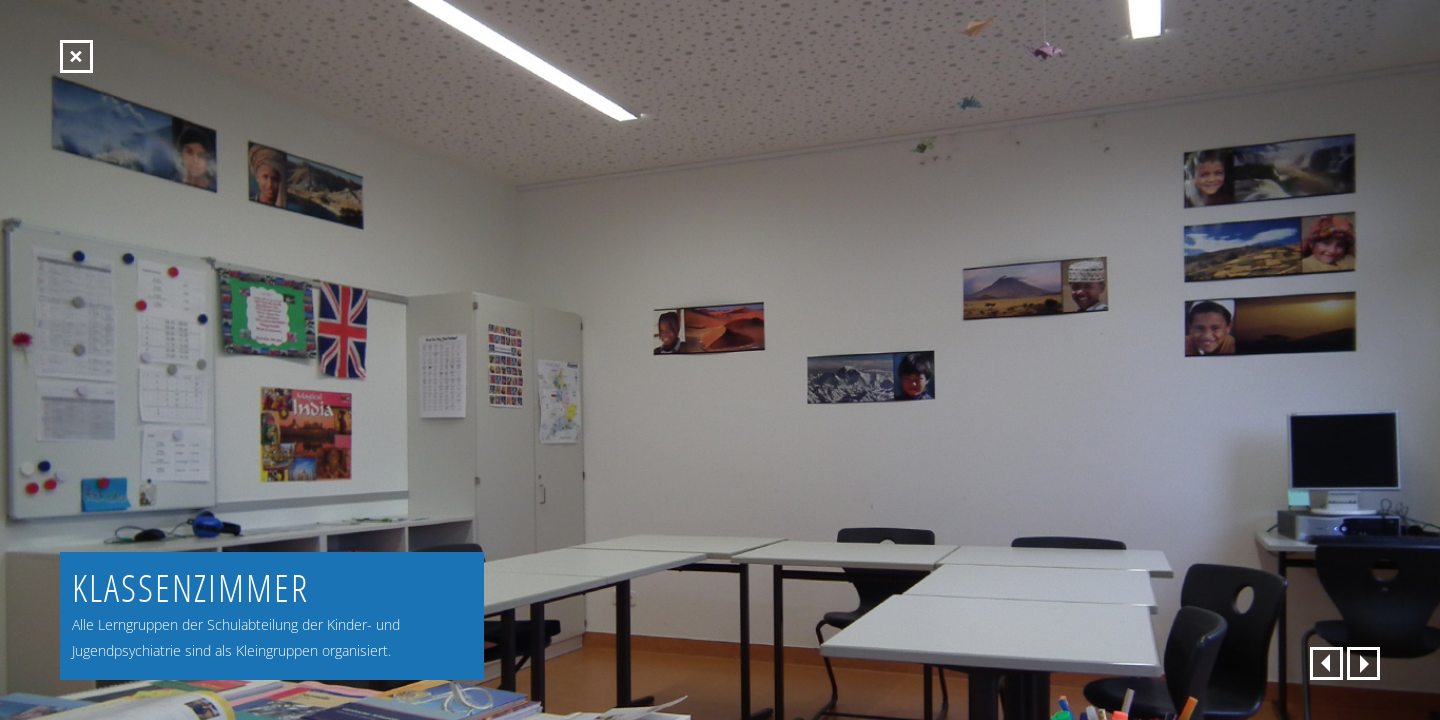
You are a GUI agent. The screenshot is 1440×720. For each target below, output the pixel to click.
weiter (1363, 663)
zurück (1326, 663)
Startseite (76, 56)
